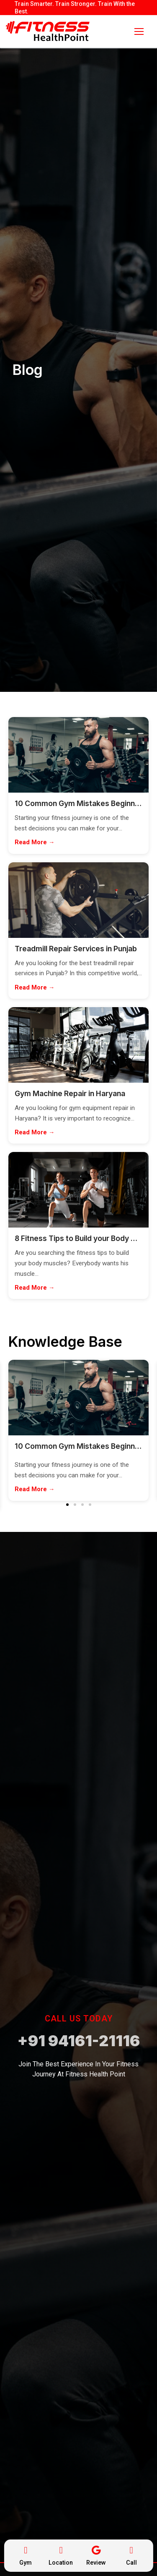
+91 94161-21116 (78, 2040)
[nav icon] (139, 31)
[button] (67, 1504)
